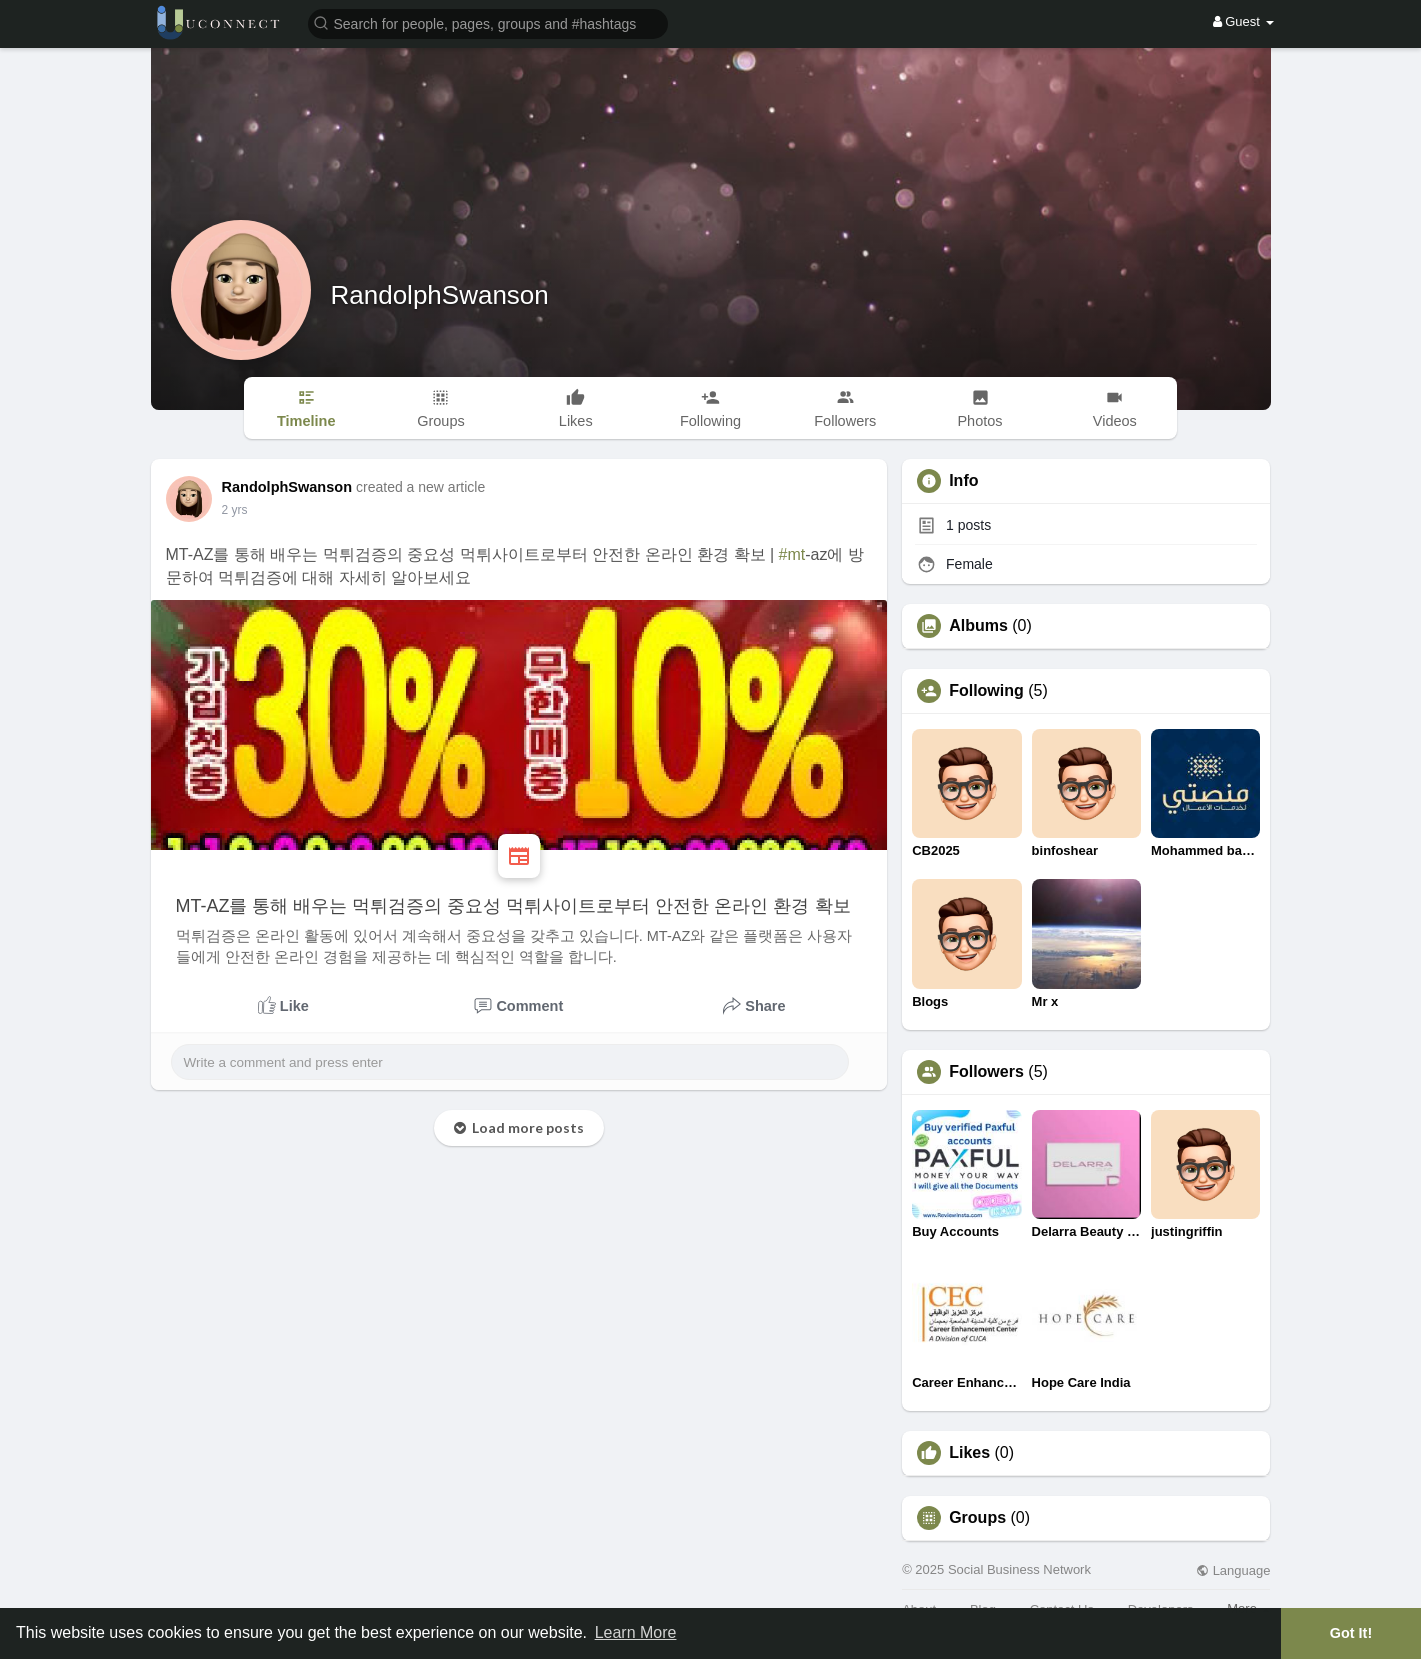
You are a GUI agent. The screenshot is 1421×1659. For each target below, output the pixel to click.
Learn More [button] (636, 1632)
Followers (986, 1072)
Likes (969, 1453)
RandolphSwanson (440, 295)
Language (1233, 1570)
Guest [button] (1243, 21)
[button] (488, 22)
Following (986, 691)
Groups (977, 1518)
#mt (792, 554)
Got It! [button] (1351, 1633)
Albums (978, 626)
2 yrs (235, 510)
